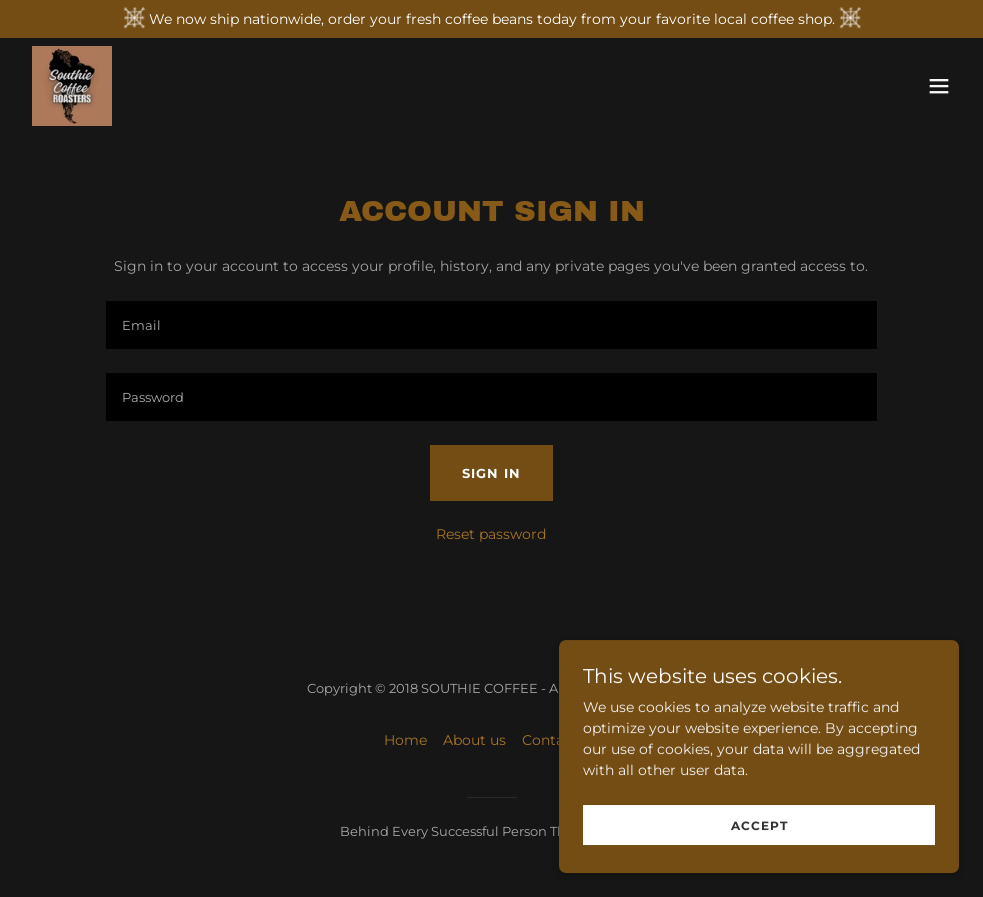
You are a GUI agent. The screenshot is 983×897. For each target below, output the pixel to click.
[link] (72, 86)
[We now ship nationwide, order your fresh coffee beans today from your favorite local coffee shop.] (491, 19)
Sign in (491, 473)
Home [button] (405, 740)
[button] (939, 86)
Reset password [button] (491, 534)
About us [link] (474, 740)
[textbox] (491, 325)
